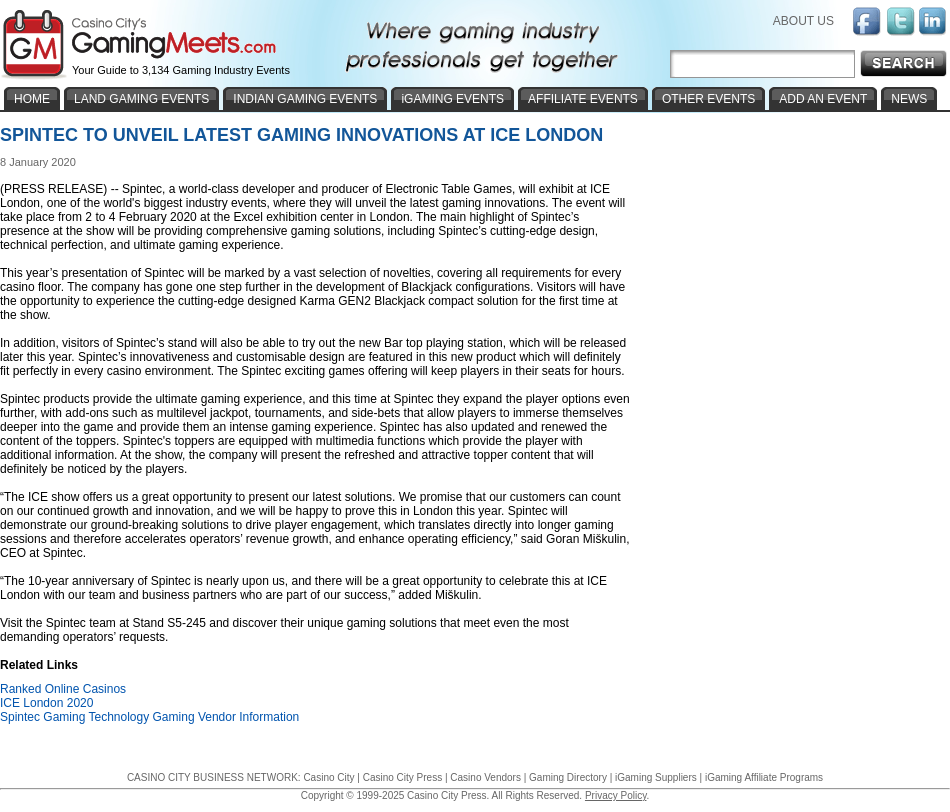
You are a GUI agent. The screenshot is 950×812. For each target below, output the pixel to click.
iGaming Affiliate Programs (764, 777)
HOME (32, 99)
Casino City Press (402, 777)
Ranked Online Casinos (63, 689)
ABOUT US (803, 21)
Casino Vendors (485, 777)
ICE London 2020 (46, 703)
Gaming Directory (568, 777)
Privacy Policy (616, 795)
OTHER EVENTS (708, 99)
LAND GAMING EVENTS (141, 99)
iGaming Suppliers (656, 777)
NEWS (909, 99)
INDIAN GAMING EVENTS (305, 99)
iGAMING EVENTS (452, 99)
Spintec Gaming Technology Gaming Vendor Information (149, 717)
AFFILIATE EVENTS (583, 99)
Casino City (328, 777)
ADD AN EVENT (823, 99)
